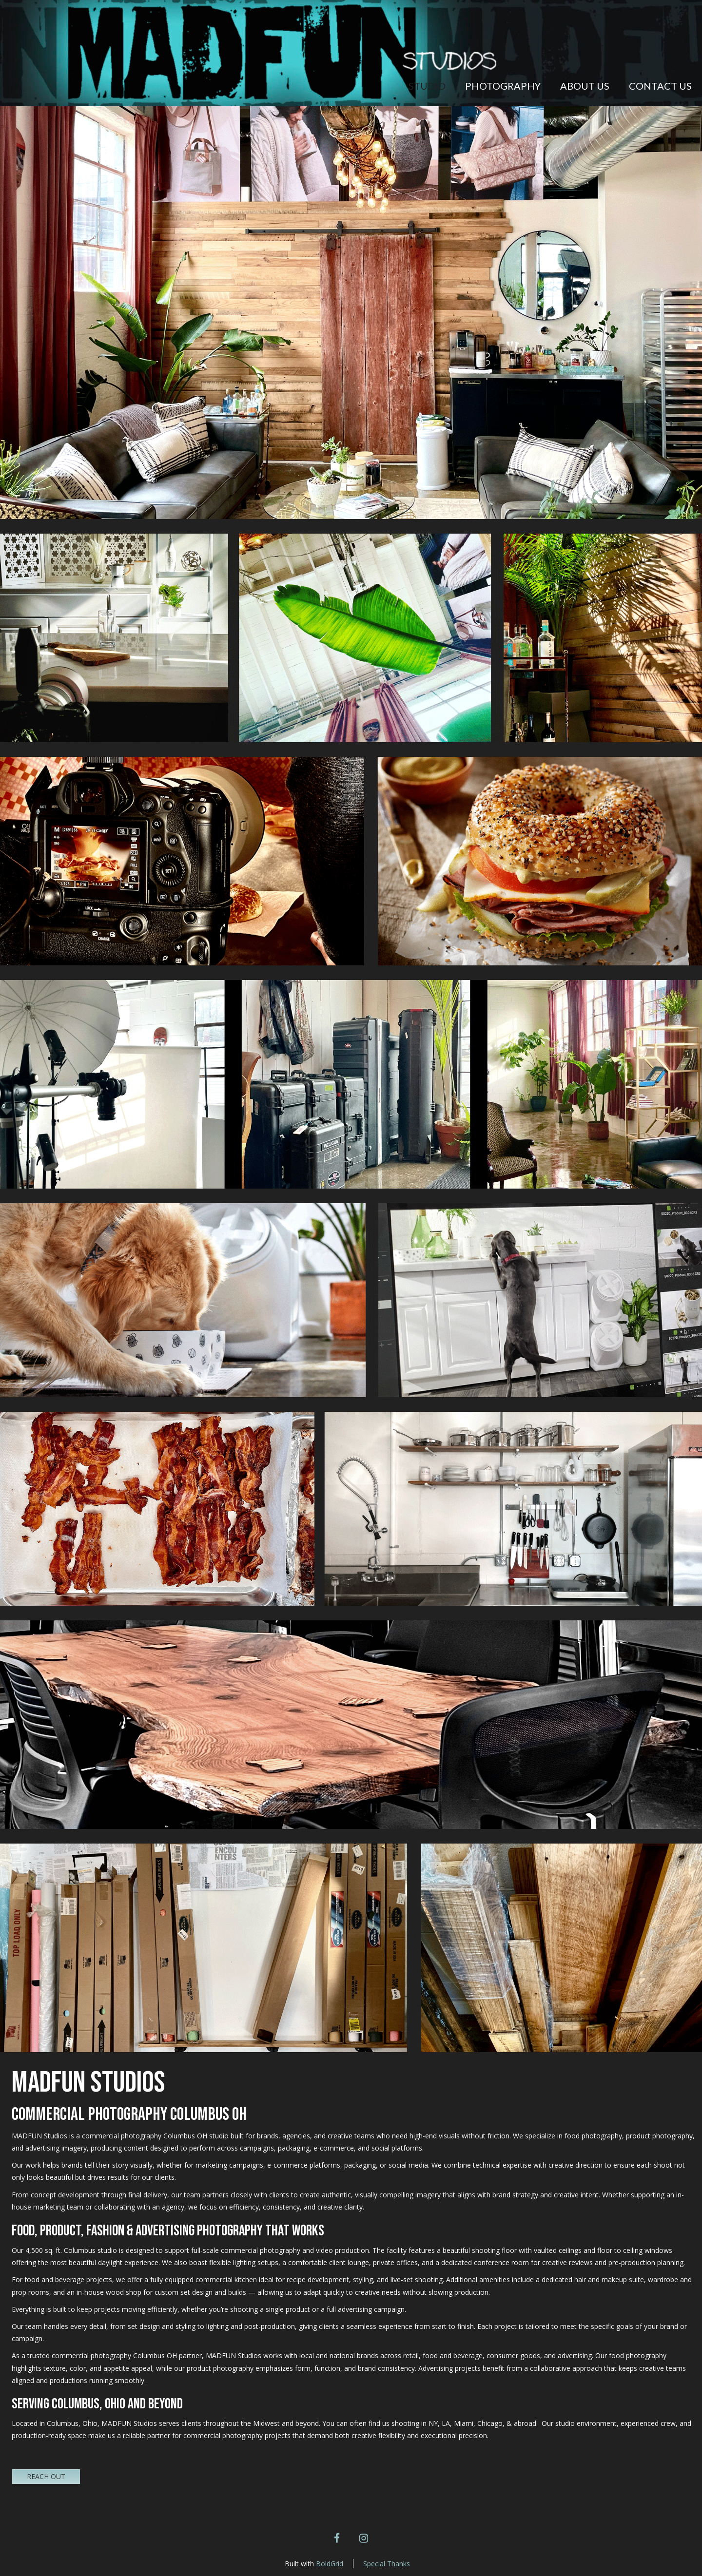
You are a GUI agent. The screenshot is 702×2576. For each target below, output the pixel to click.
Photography (503, 86)
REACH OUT (46, 2476)
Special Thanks (386, 2563)
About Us (584, 86)
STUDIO (427, 86)
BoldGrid (329, 2563)
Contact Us (660, 86)
